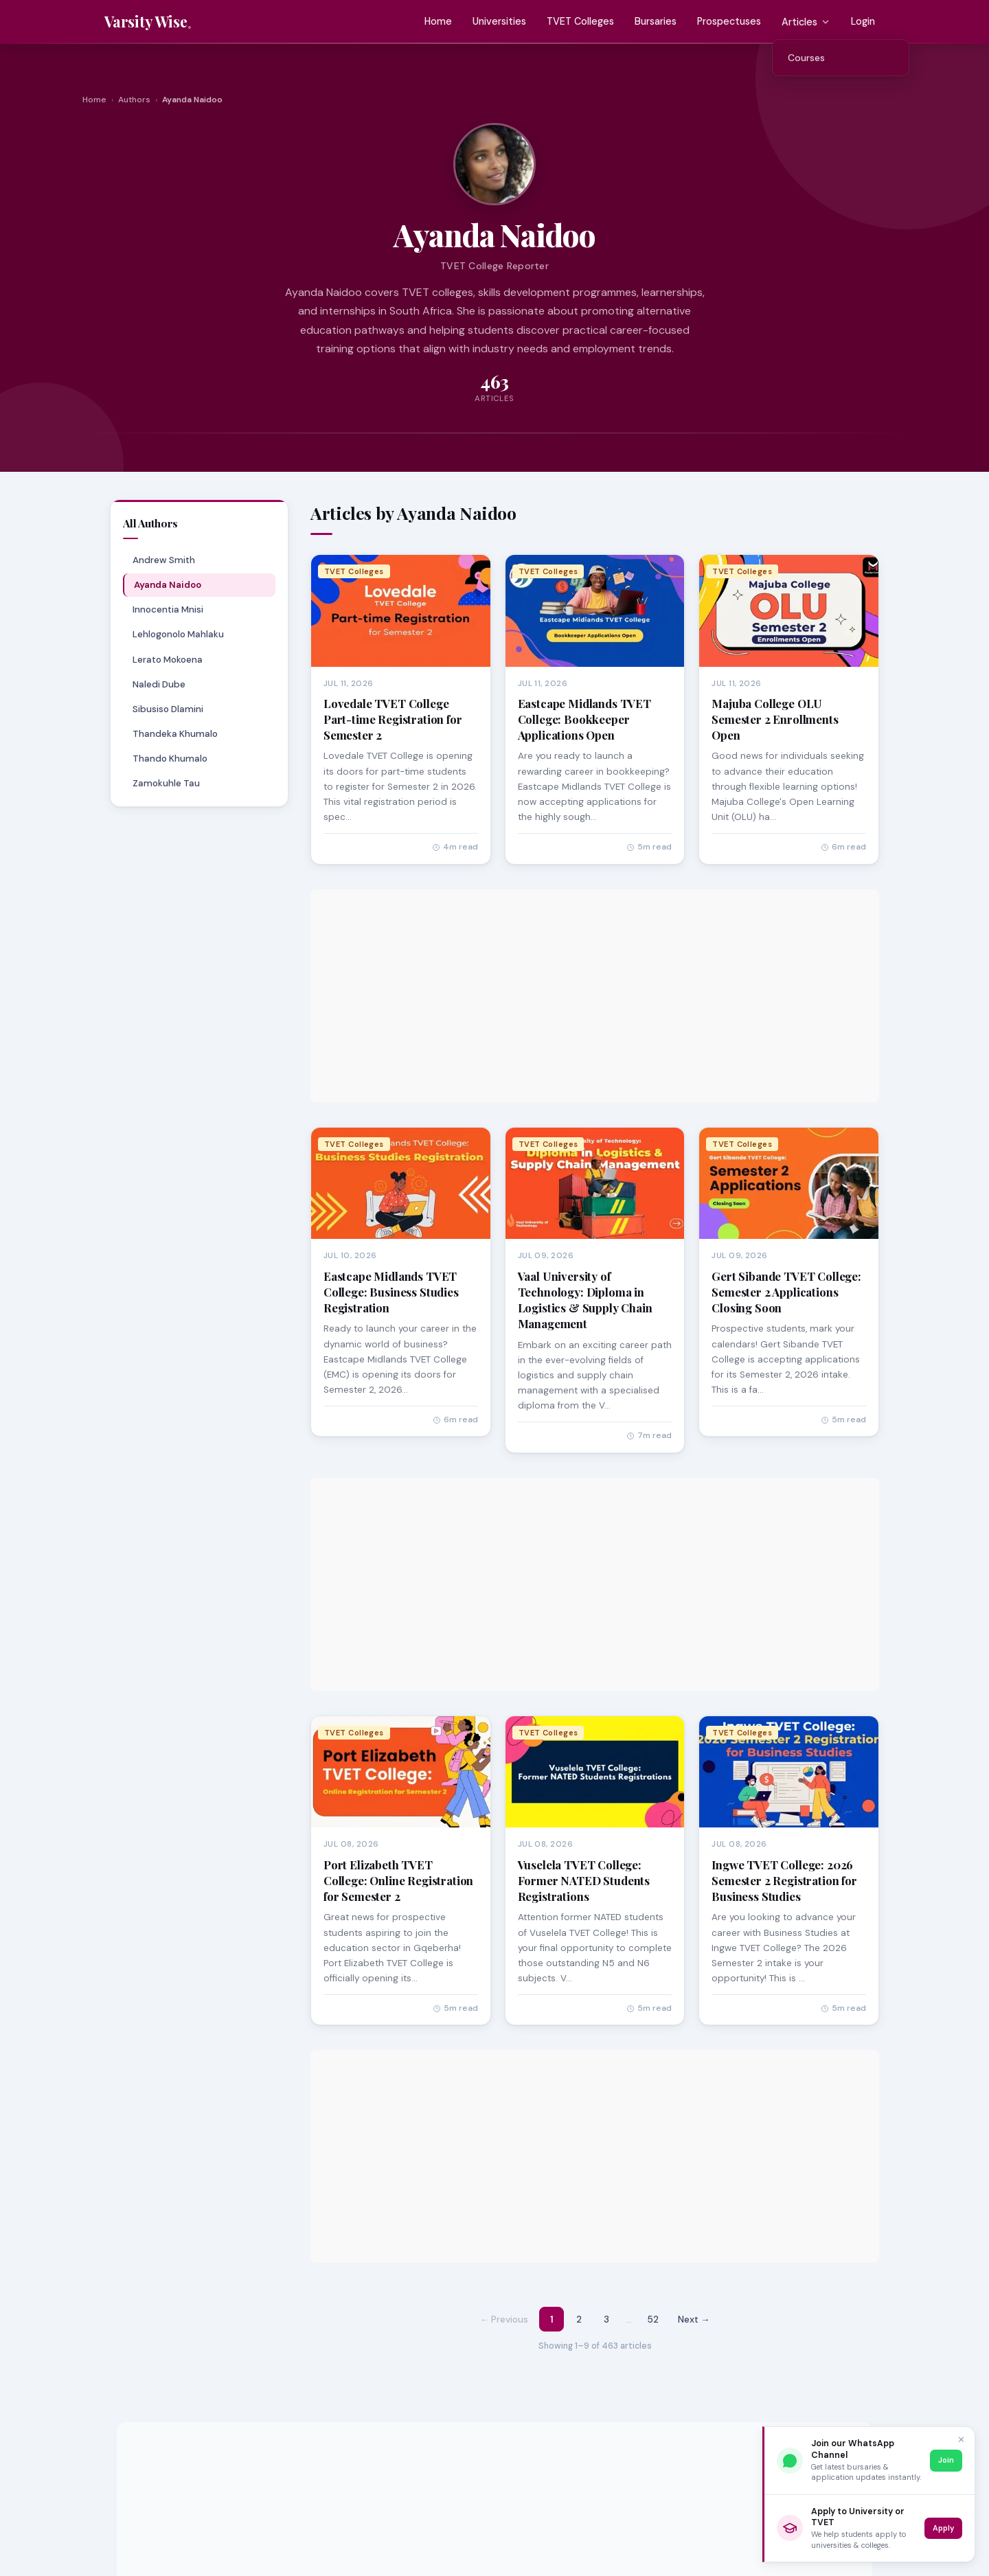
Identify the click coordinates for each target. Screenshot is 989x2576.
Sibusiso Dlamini (167, 709)
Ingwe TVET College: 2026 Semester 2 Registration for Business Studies (784, 1880)
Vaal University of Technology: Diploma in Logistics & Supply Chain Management (585, 1300)
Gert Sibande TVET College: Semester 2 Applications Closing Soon (786, 1291)
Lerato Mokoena (167, 659)
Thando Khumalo (169, 758)
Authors (134, 99)
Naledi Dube (158, 684)
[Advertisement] (595, 996)
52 (653, 2319)
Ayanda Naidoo (168, 585)
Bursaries (656, 21)
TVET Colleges (580, 21)
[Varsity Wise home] (148, 22)
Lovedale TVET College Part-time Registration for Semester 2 (392, 719)
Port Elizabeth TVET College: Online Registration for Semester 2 (398, 1880)
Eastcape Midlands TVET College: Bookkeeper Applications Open (584, 719)
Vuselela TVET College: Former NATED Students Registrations (584, 1880)
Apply (943, 2528)
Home (438, 21)
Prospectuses (729, 21)
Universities (499, 21)
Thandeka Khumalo (174, 734)
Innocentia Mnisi (167, 609)
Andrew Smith (163, 560)
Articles (806, 22)
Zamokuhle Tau (165, 783)
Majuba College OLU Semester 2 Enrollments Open (775, 719)
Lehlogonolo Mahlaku (177, 634)
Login (863, 21)
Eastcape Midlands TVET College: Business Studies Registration (391, 1291)
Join (946, 2460)
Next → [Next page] (694, 2319)
